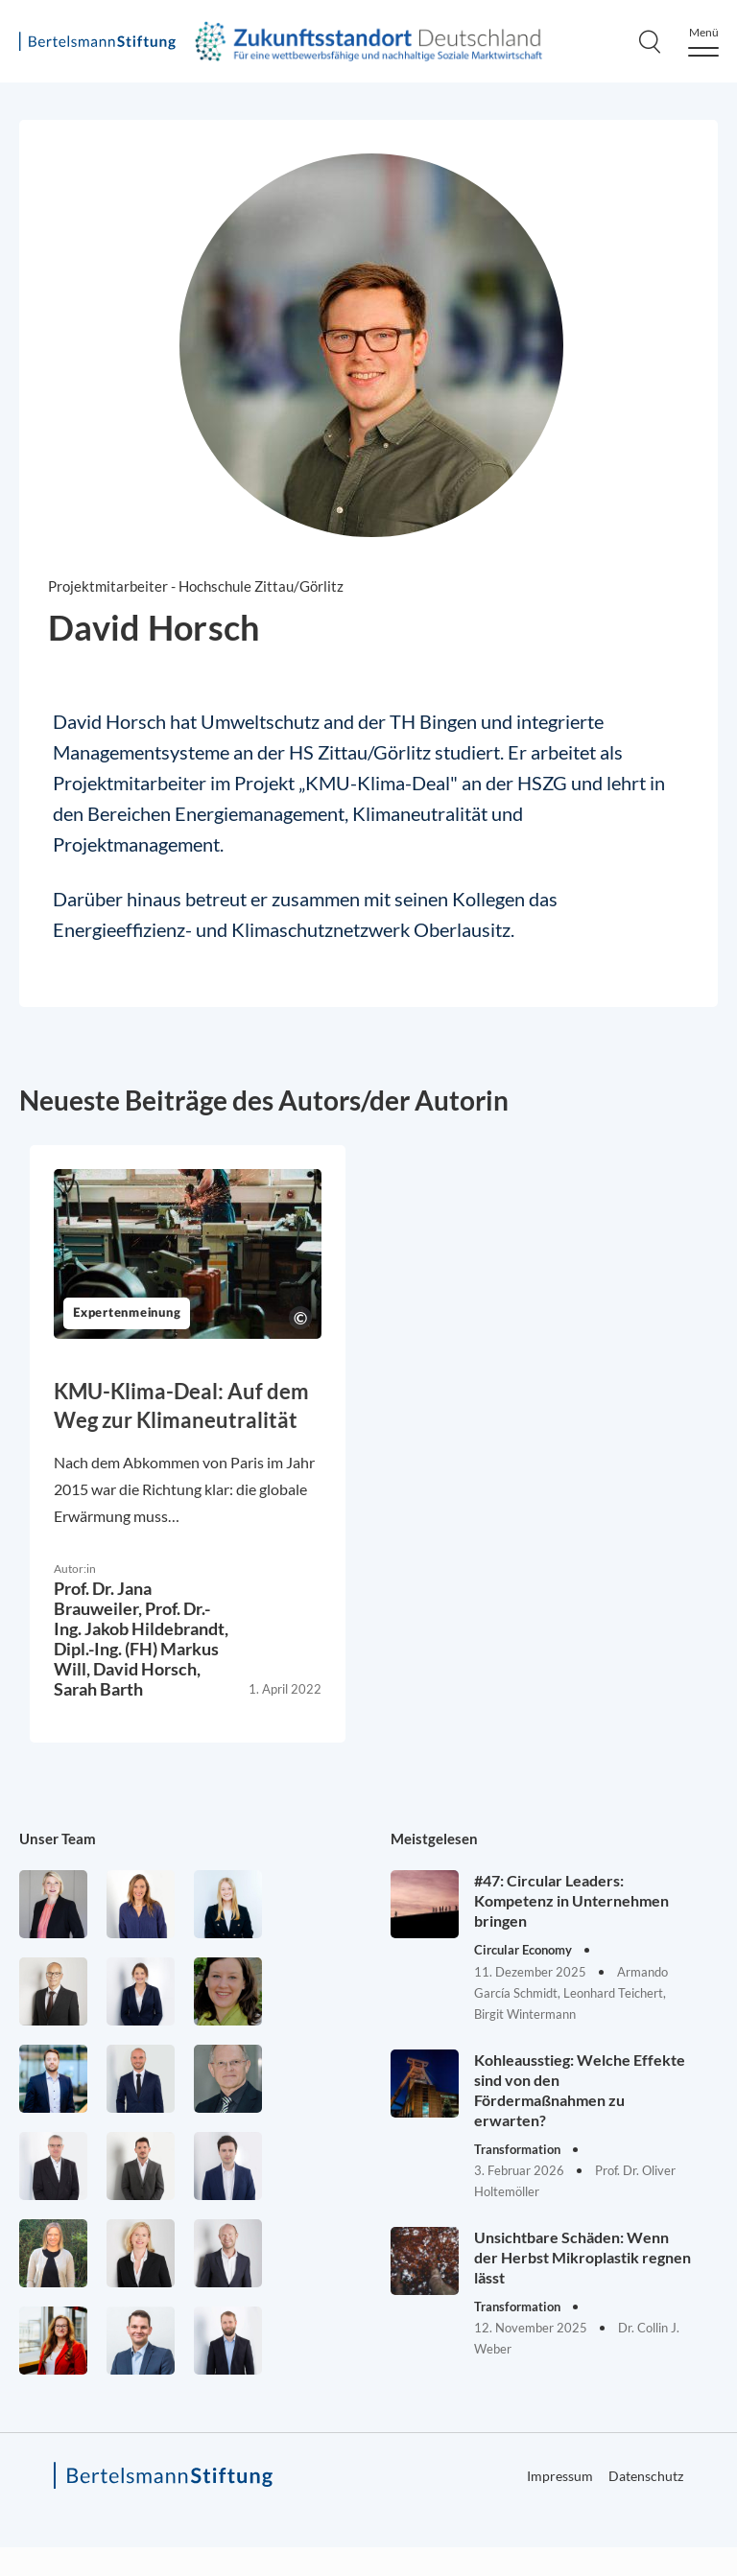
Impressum (560, 2476)
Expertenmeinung (126, 1313)
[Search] (649, 41)
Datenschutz (645, 2476)
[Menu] (703, 42)
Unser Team (57, 1838)
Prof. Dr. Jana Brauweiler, (103, 1598)
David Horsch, (147, 1668)
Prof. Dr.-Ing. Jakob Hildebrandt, (141, 1618)
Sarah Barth (98, 1688)
